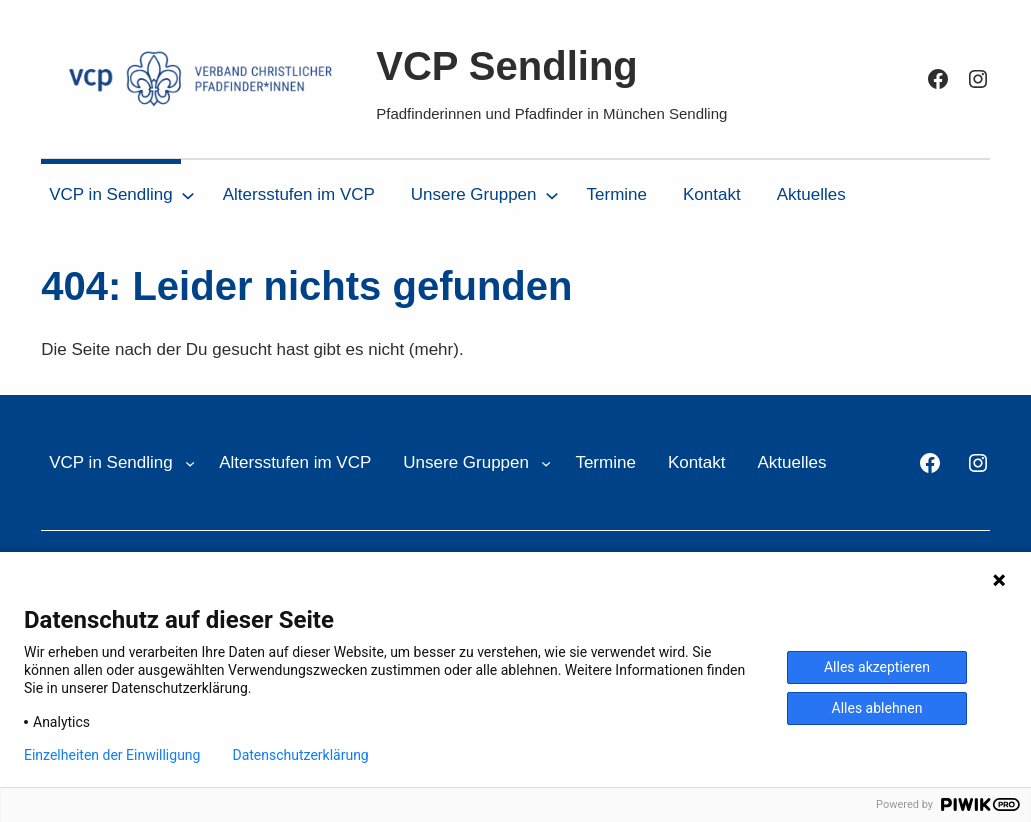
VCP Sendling (507, 66)
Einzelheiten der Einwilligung (112, 755)
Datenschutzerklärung (300, 755)
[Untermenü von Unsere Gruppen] (552, 195)
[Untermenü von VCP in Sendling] (188, 195)
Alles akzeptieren (877, 667)
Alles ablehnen (877, 708)
